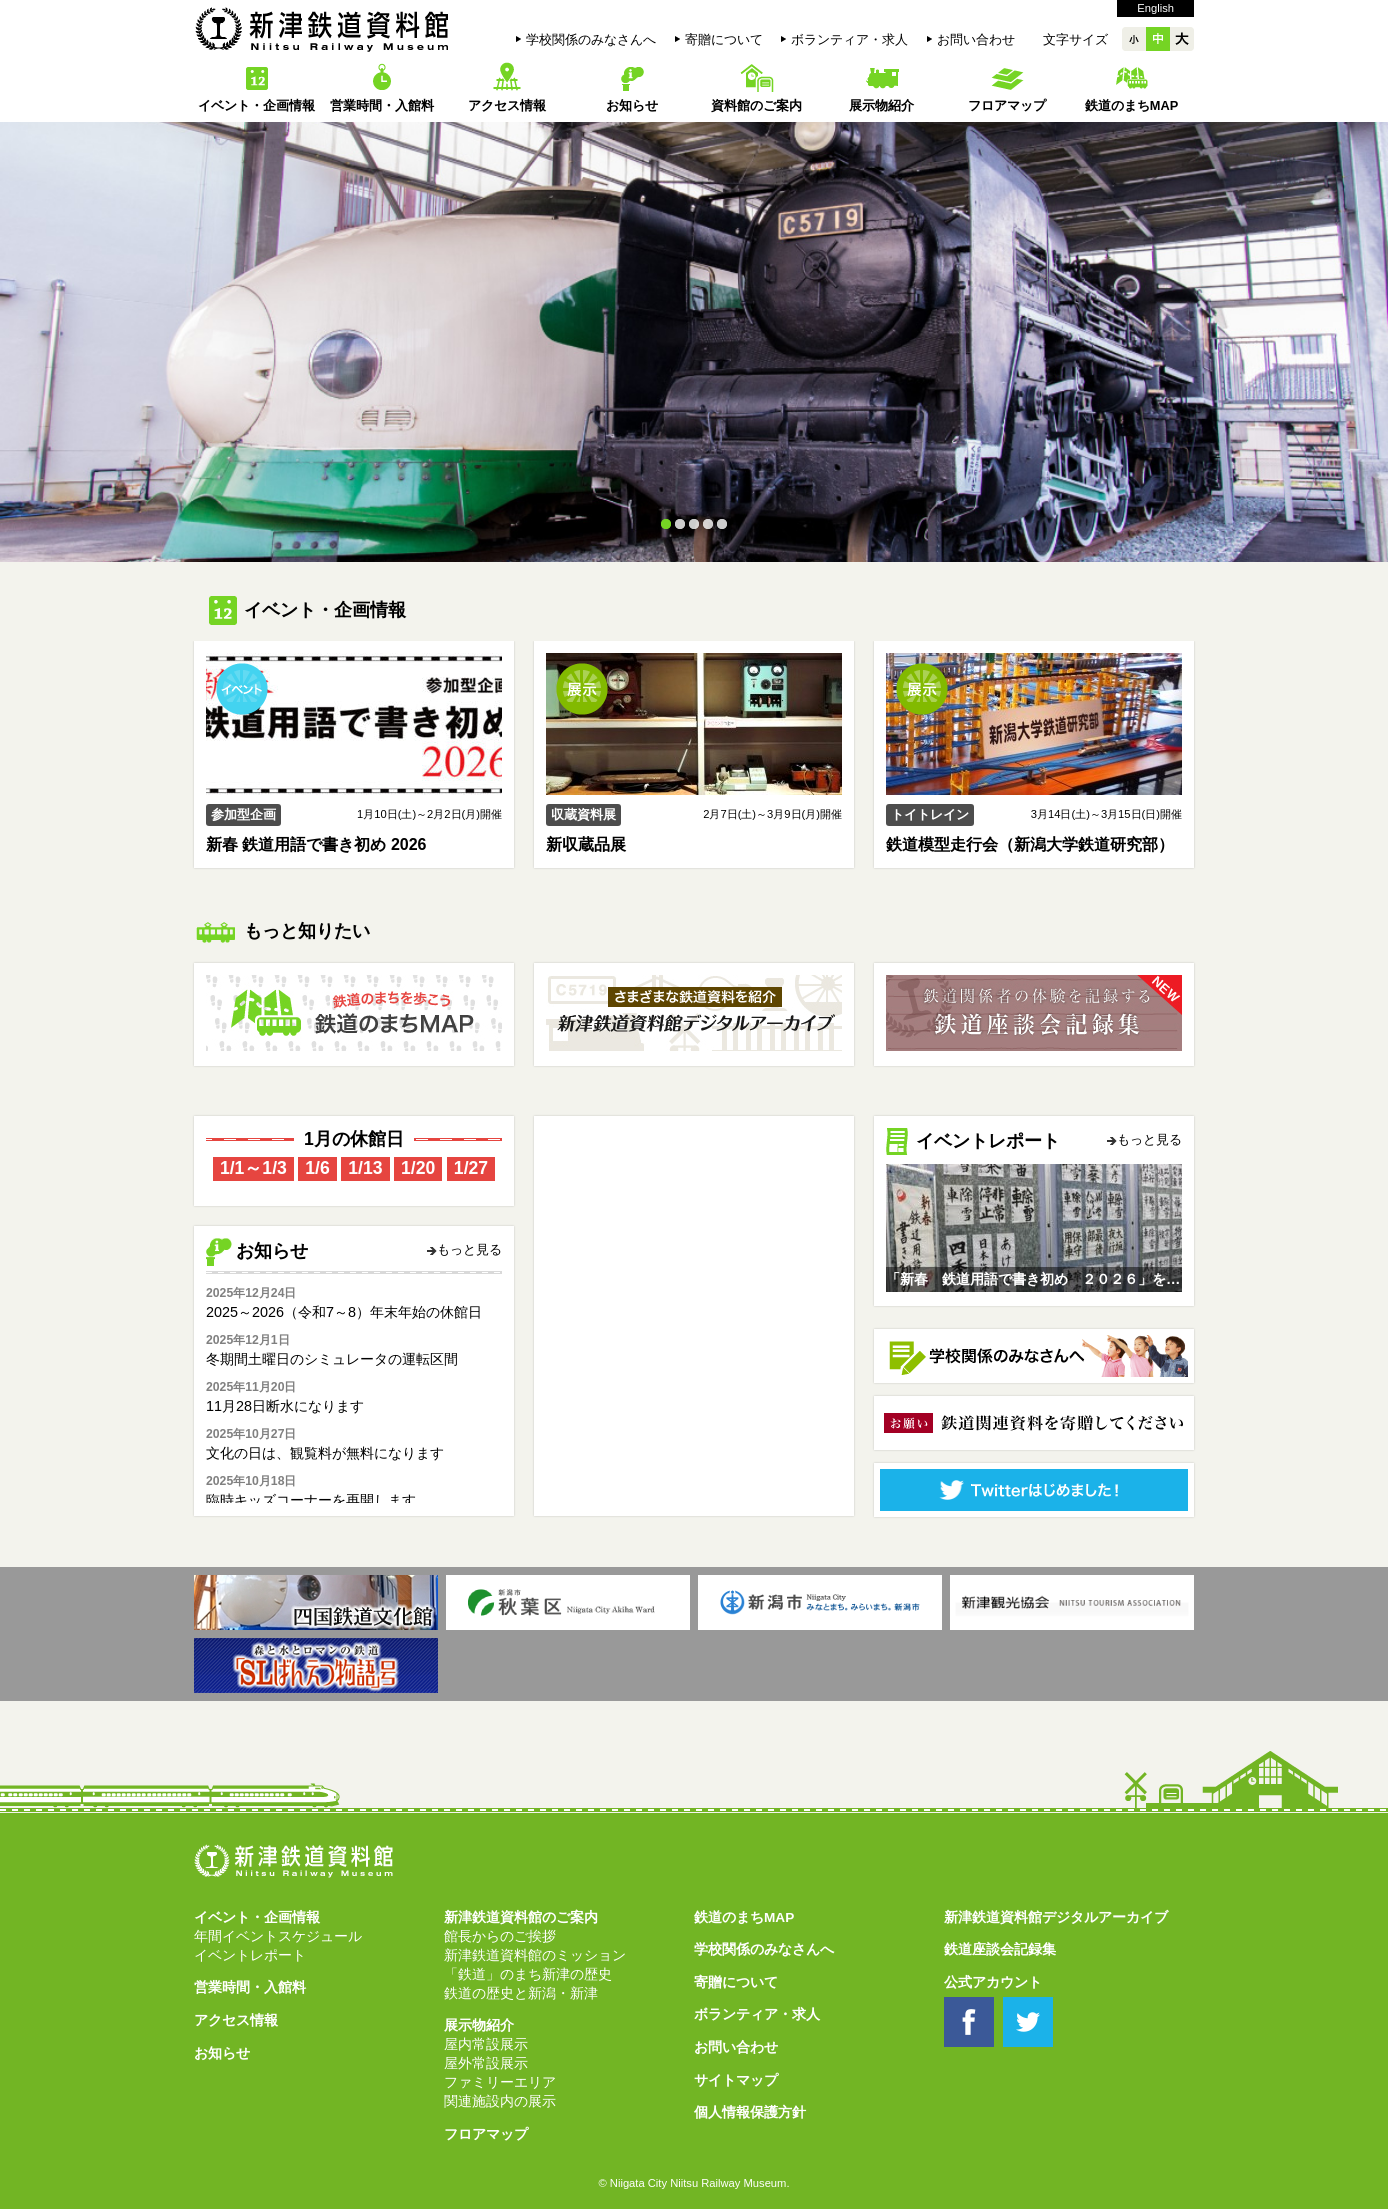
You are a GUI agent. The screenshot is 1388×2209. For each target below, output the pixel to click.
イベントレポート (250, 1955)
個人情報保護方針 (750, 2112)
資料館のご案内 (756, 105)
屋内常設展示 (486, 2044)
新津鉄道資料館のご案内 (521, 1917)
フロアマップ (1007, 105)
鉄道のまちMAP (1131, 105)
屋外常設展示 (486, 2063)
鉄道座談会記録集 (1000, 1949)
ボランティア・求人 (849, 39)
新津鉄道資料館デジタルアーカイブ (1056, 1917)
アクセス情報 (507, 105)
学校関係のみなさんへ (591, 39)
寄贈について (724, 39)
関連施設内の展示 (500, 2101)
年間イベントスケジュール (278, 1936)
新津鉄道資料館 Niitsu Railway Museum (322, 29)
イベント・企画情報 (256, 105)
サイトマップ (736, 2080)
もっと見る (469, 1250)
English (1155, 8)
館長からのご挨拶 (500, 1936)
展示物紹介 (881, 105)
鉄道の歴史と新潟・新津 (521, 1993)
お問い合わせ (976, 39)
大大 (1182, 39)
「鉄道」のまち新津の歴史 (528, 1974)
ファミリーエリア (500, 2082)
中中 (1158, 39)
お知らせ (632, 105)
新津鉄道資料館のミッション (535, 1955)
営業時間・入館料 (382, 105)
